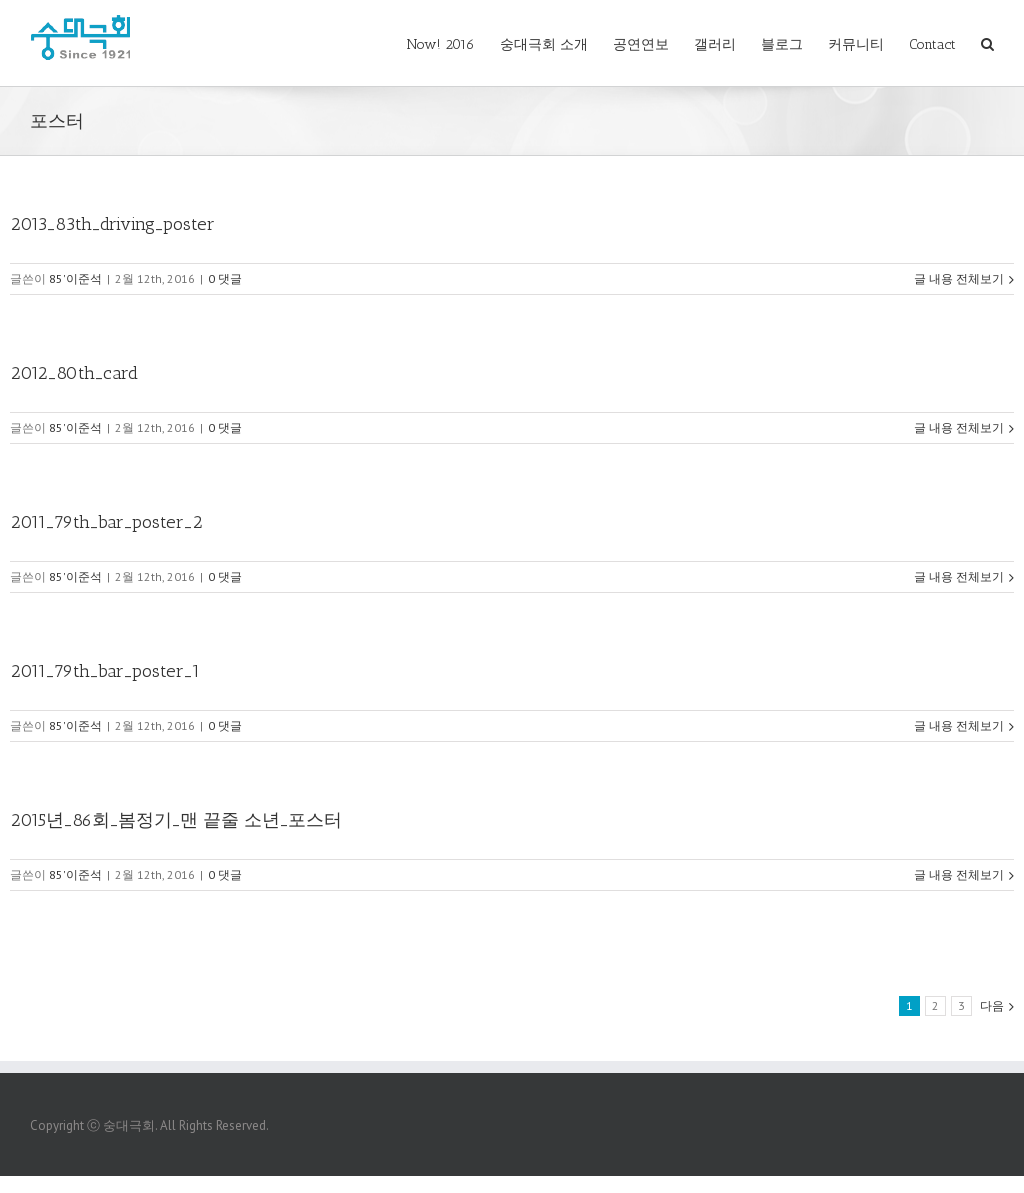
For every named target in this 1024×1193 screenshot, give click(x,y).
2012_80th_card (74, 373)
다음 (992, 1005)
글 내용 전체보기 (959, 278)
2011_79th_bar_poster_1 (105, 671)
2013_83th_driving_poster (112, 224)
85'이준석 (75, 278)
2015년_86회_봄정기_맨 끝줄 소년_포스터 (176, 820)
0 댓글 (225, 278)
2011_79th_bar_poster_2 (106, 522)
